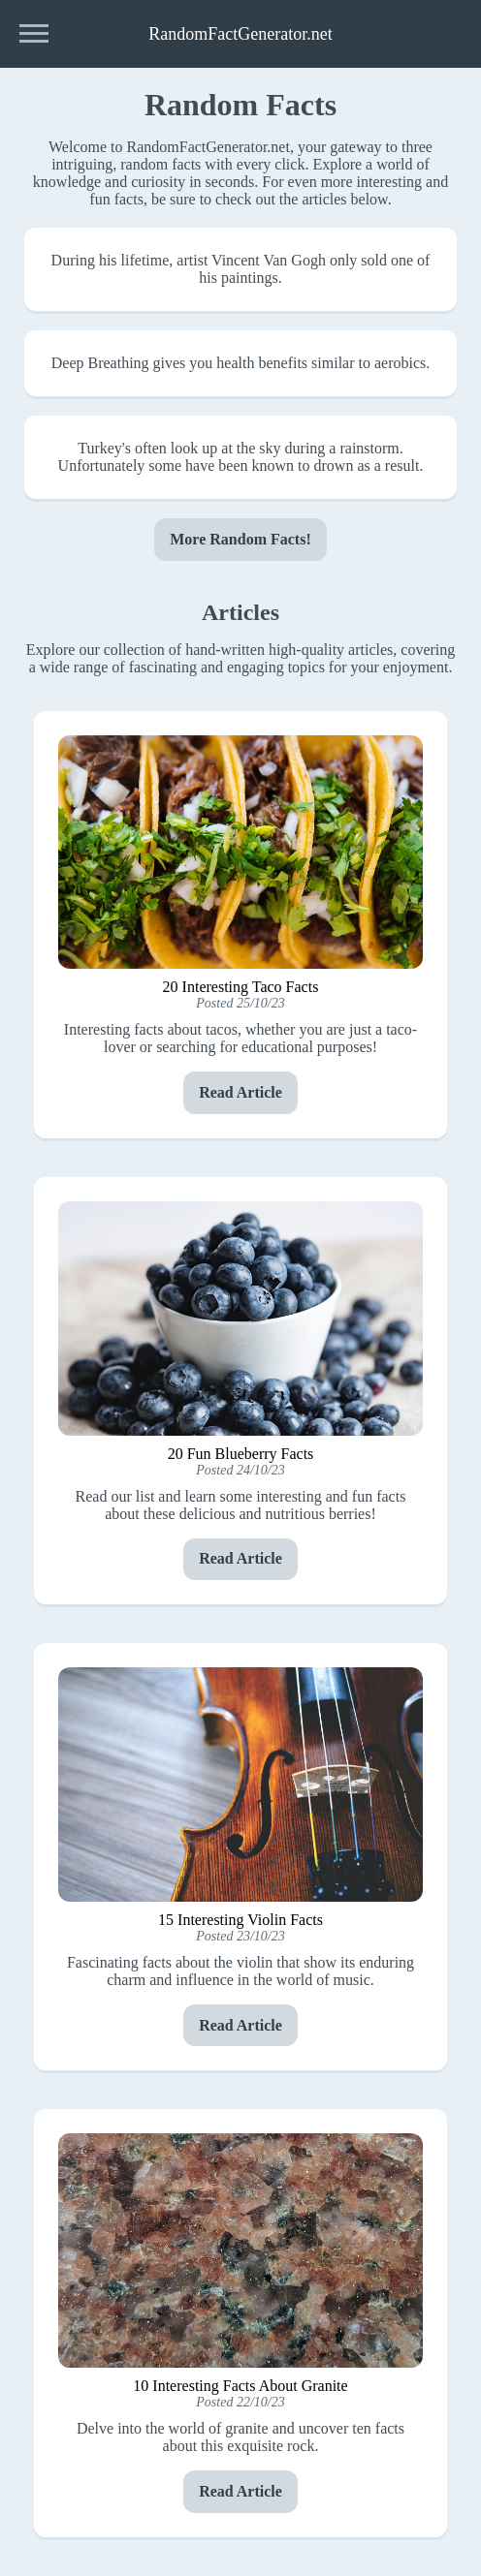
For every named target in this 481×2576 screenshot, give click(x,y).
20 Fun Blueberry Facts (241, 1453)
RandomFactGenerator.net (240, 34)
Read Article (240, 1092)
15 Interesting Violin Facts (240, 1919)
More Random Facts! (240, 539)
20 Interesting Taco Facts (241, 986)
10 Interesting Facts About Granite (240, 2385)
